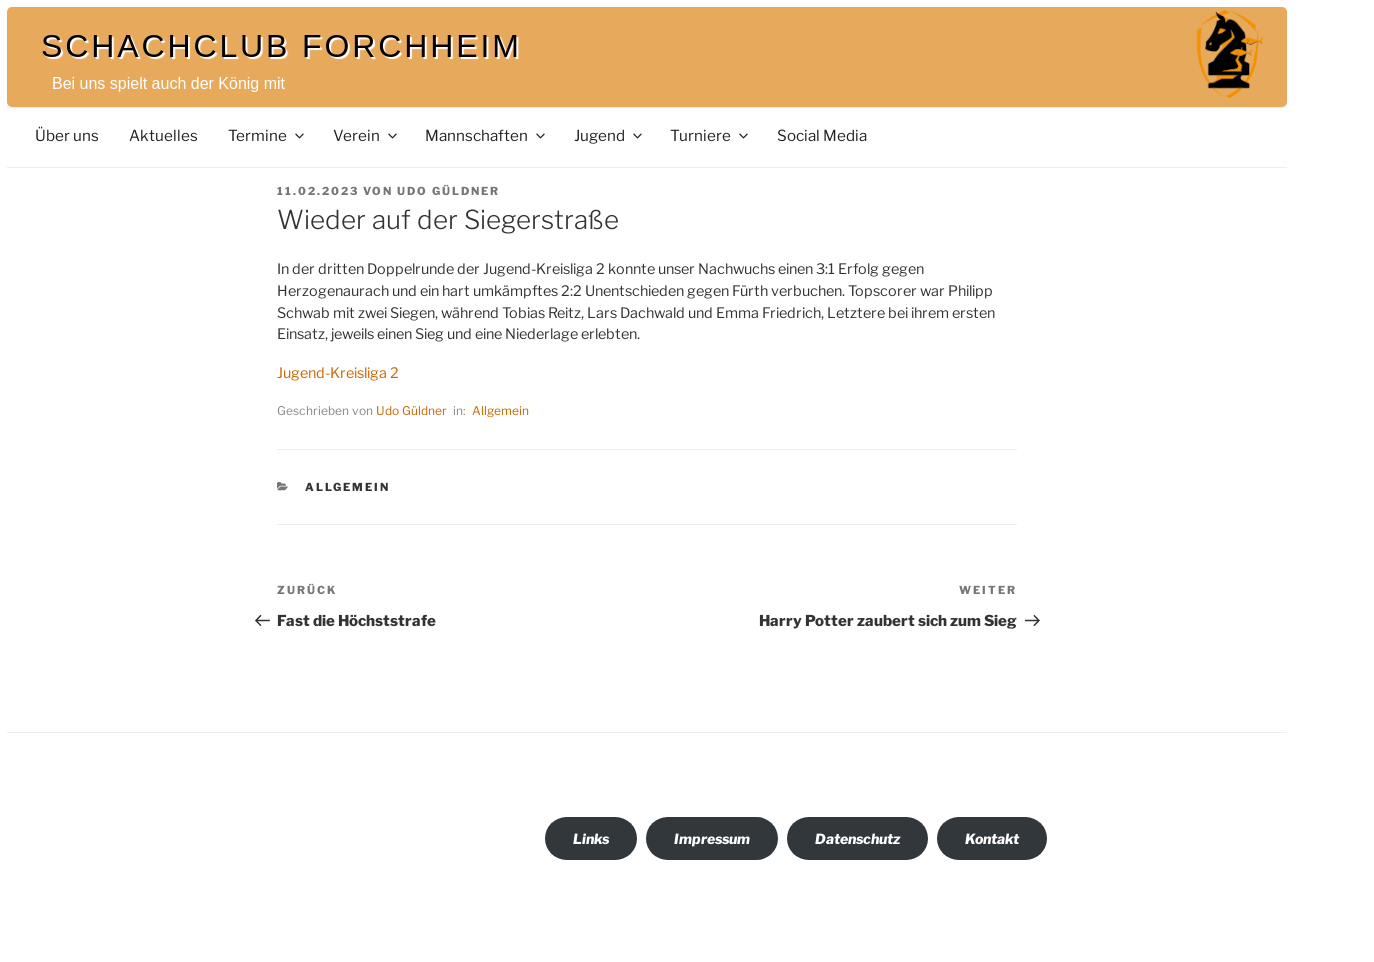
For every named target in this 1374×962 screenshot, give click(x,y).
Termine (267, 135)
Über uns (67, 135)
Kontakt (992, 838)
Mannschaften (486, 135)
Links (591, 838)
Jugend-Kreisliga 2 (338, 373)
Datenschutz (857, 838)
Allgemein (500, 410)
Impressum (712, 838)
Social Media (822, 135)
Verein (366, 135)
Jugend (609, 135)
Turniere (710, 135)
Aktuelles (163, 135)
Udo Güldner (448, 191)
